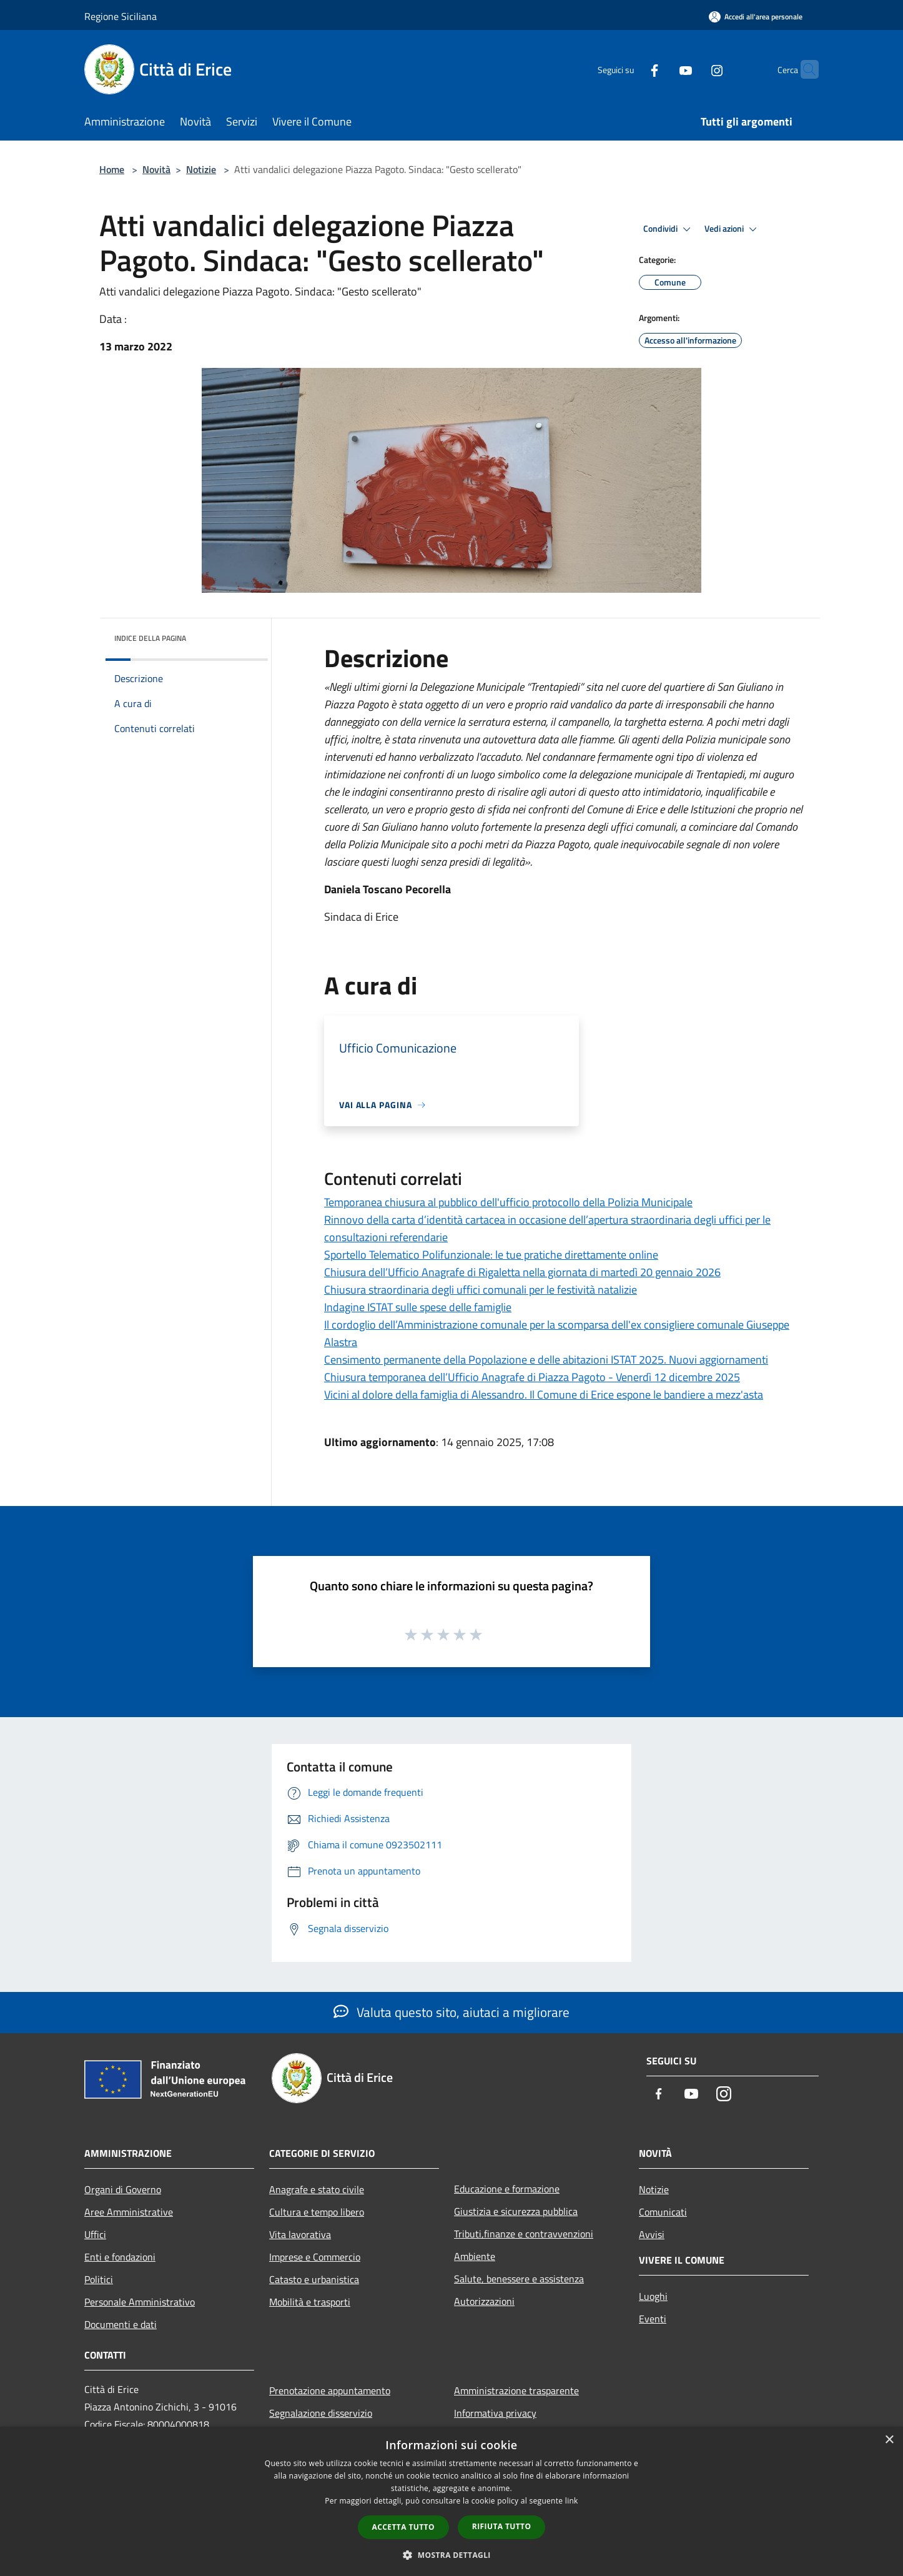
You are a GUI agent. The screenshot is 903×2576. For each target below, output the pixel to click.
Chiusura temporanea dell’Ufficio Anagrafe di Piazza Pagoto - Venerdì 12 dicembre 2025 (532, 1377)
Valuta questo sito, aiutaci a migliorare (451, 2012)
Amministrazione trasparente (516, 2390)
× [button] (889, 2440)
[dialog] (451, 2501)
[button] (451, 2555)
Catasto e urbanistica (314, 2279)
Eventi (652, 2318)
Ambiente (474, 2256)
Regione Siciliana (120, 16)
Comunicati (663, 2211)
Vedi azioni (732, 229)
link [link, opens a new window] (571, 2500)
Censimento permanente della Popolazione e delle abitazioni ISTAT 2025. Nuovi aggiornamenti (546, 1359)
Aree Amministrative (128, 2211)
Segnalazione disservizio (320, 2412)
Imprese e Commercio (314, 2256)
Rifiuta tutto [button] (501, 2526)
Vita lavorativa (300, 2234)
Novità (156, 169)
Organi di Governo (122, 2189)
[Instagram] (692, 69)
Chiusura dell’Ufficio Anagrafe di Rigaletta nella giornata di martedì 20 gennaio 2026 (522, 1272)
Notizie (201, 169)
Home (111, 169)
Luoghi (653, 2296)
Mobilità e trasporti (309, 2301)
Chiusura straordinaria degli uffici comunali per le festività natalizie (480, 1289)
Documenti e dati (120, 2324)
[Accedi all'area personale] (756, 16)
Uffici (95, 2234)
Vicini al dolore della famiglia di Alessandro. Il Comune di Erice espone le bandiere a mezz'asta (543, 1394)
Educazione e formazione (507, 2188)
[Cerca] (804, 69)
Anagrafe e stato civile (316, 2189)
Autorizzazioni (484, 2301)
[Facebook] (630, 69)
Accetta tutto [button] (403, 2527)
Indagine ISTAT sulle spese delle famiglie (417, 1307)
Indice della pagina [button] (150, 638)
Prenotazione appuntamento (329, 2390)
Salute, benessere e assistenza (519, 2278)
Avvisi (651, 2234)
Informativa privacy (495, 2412)
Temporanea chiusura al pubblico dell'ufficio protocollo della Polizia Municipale (508, 1202)
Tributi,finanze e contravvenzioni (523, 2233)
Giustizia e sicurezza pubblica (516, 2211)
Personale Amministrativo (139, 2301)
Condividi (668, 229)
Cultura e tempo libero (316, 2211)
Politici (98, 2279)
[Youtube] (661, 69)
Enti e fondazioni (119, 2256)
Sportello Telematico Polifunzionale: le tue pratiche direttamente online (491, 1254)
